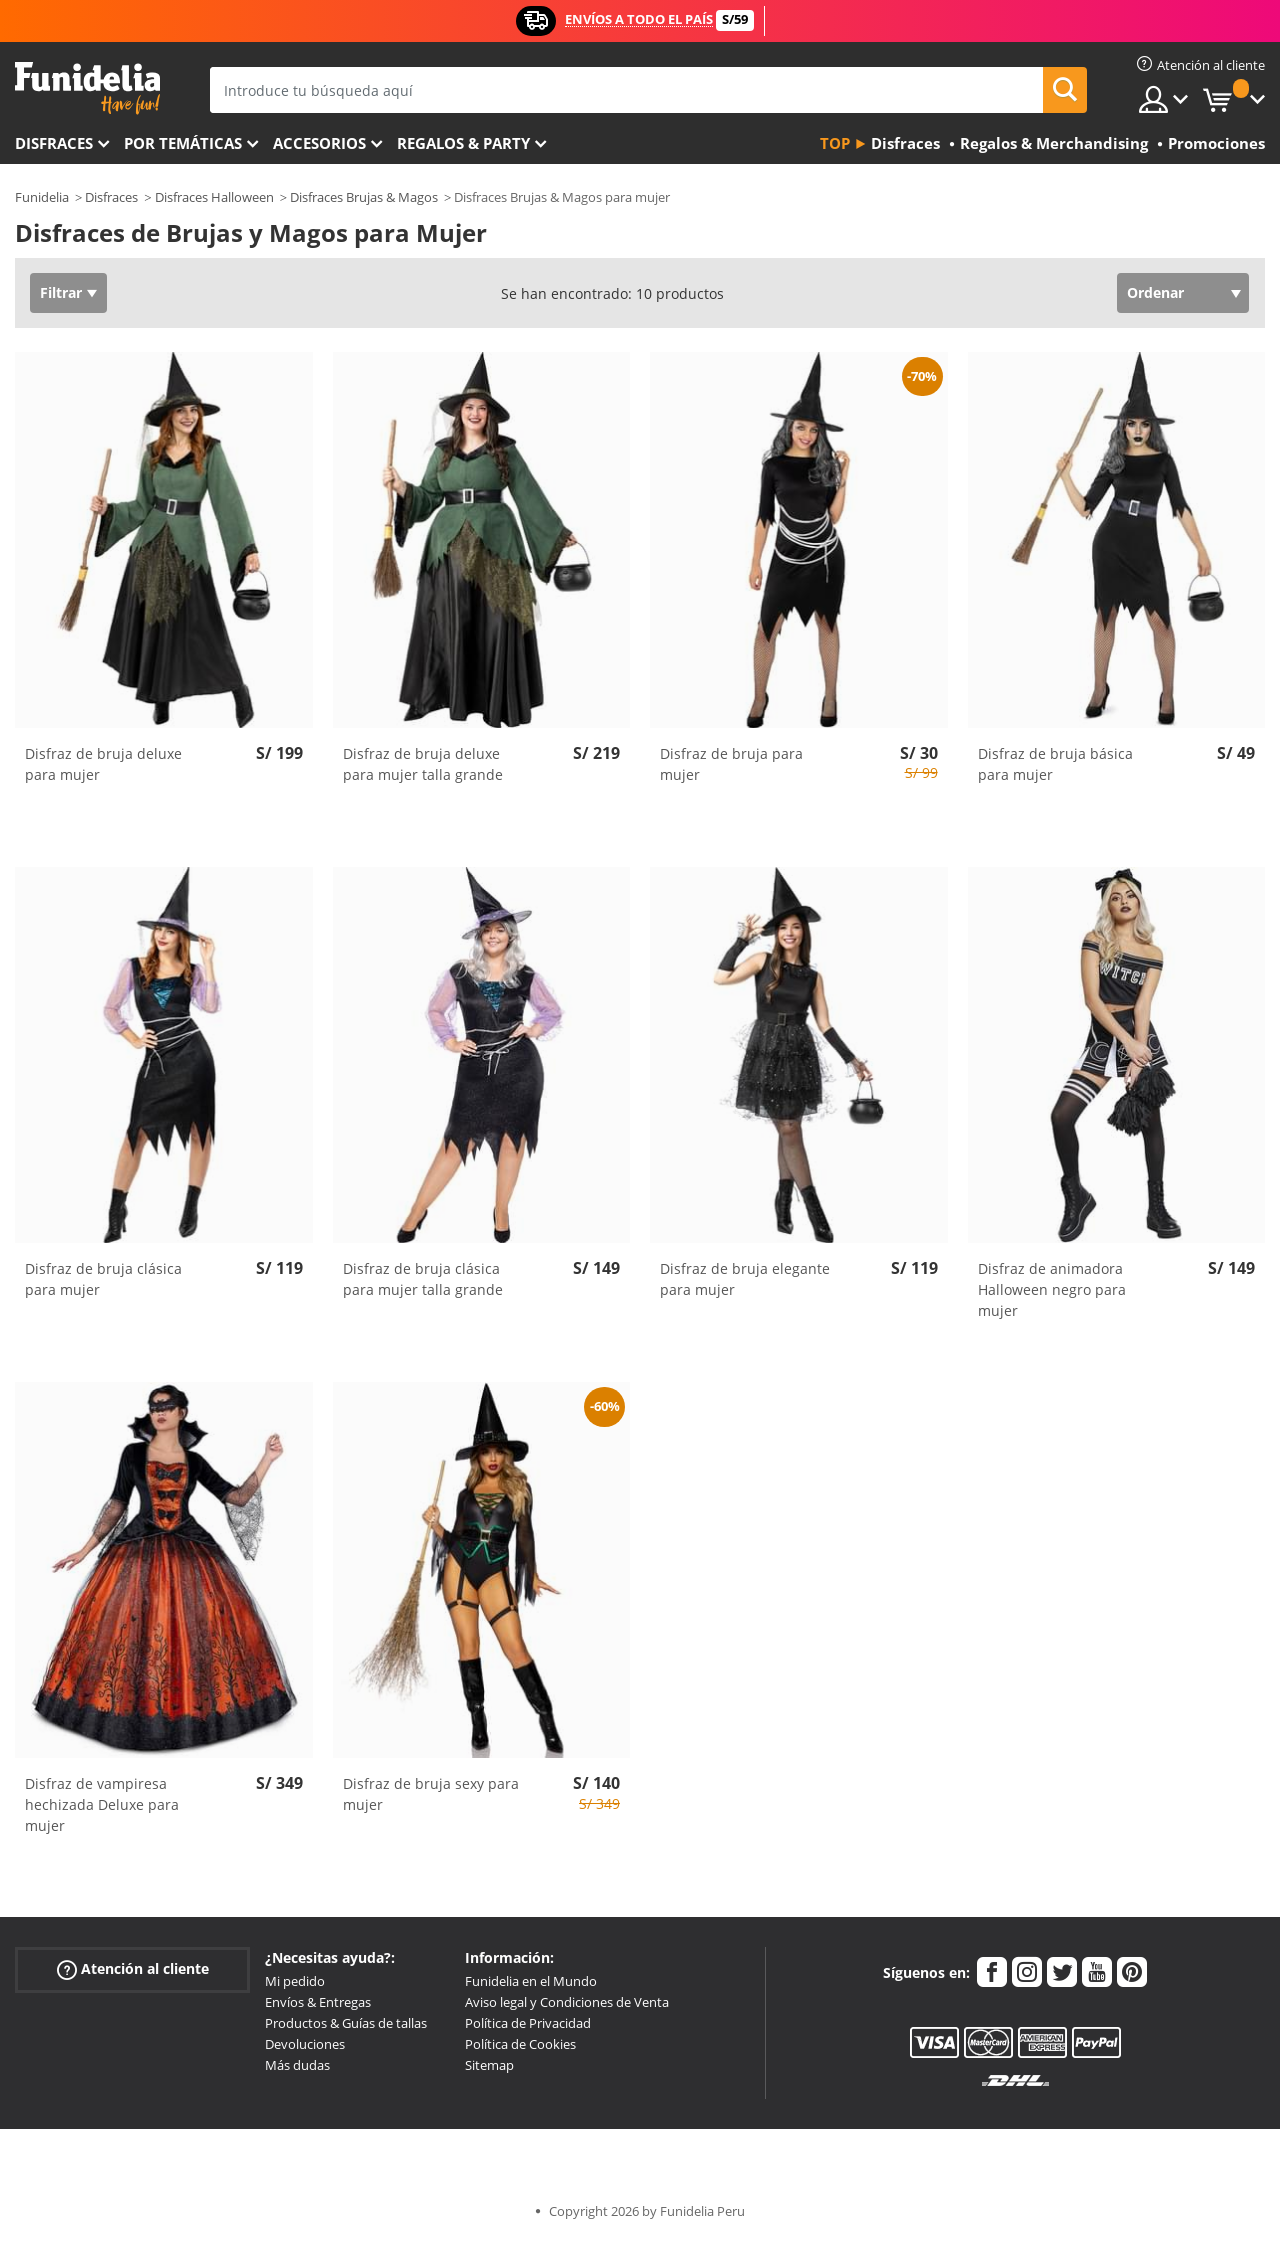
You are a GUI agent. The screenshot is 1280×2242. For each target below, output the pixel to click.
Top (835, 143)
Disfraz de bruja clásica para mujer (103, 1279)
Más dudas (297, 2065)
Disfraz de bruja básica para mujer (1055, 764)
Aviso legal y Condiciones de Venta (567, 2002)
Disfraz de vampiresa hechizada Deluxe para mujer (102, 1804)
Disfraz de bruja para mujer (731, 764)
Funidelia (42, 197)
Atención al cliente (133, 1969)
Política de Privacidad (528, 2023)
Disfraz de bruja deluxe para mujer (103, 764)
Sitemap (489, 2065)
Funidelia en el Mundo (531, 1981)
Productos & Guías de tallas (346, 2023)
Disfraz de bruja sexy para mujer (431, 1794)
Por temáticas (183, 143)
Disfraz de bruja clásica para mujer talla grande (423, 1279)
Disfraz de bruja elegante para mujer (745, 1279)
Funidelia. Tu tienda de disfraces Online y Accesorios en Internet (87, 88)
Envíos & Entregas (318, 2002)
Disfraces (54, 143)
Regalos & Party (463, 143)
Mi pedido (295, 1981)
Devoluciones (305, 2044)
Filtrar (61, 292)
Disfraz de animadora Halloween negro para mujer (1052, 1289)
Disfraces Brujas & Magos (364, 197)
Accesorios (319, 143)
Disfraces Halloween (214, 197)
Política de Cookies (520, 2044)
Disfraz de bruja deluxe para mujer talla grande (423, 764)
